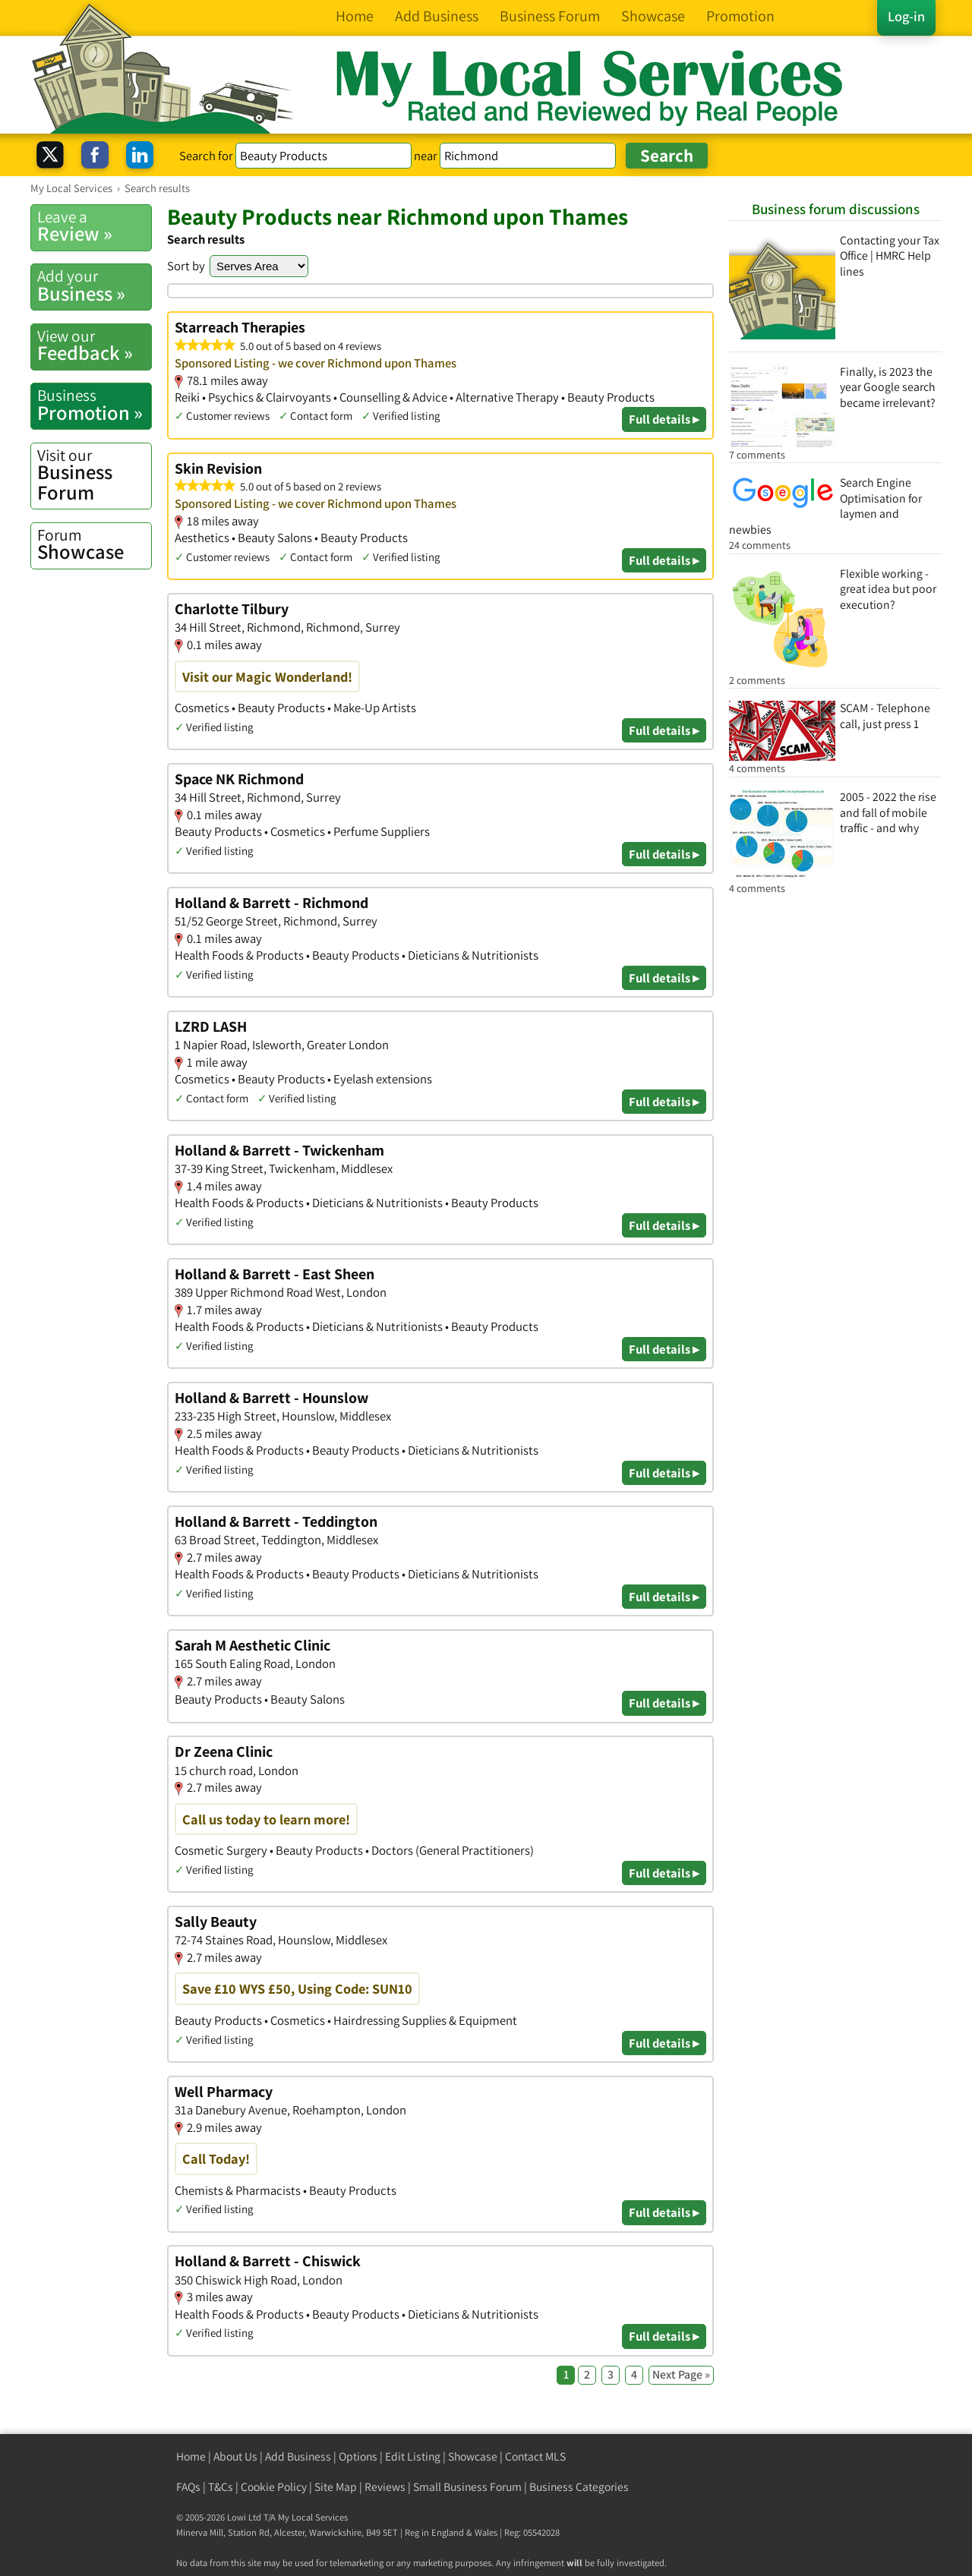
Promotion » (94, 404)
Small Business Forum (467, 2487)
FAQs (188, 2487)
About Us (235, 2456)
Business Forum (94, 475)
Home (191, 2456)
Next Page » (681, 2374)
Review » (94, 226)
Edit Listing (412, 2456)
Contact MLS (535, 2456)
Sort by (186, 265)
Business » (94, 285)
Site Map (335, 2487)
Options (358, 2456)
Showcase (94, 544)
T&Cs (220, 2487)
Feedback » (94, 345)
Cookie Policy (274, 2487)
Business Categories (579, 2487)
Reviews (385, 2487)
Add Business (298, 2456)
